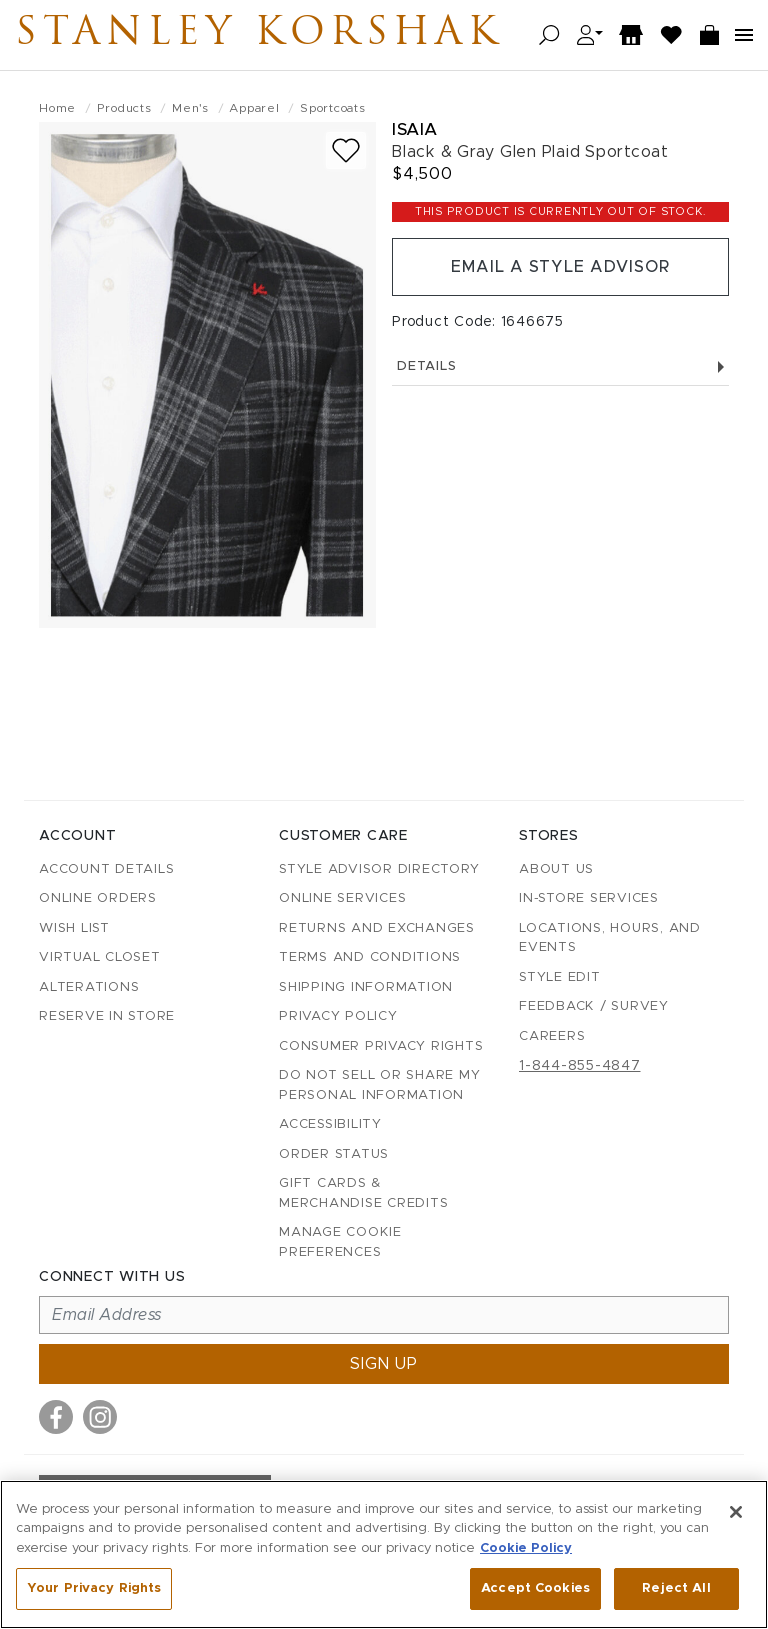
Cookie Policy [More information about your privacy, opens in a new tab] (526, 1548)
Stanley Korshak (259, 35)
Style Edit (560, 977)
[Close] (736, 1512)
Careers (552, 1036)
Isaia (415, 129)
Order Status (334, 1154)
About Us (556, 869)
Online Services (342, 898)
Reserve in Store (107, 1016)
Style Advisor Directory (379, 869)
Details (560, 366)
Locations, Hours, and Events (610, 938)
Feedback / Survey (594, 1006)
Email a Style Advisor (560, 267)
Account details (106, 869)
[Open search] (549, 35)
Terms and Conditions (370, 957)
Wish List (74, 928)
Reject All (676, 1588)
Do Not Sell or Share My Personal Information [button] (379, 1085)
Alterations (89, 987)
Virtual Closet (100, 957)
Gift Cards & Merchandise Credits (363, 1193)
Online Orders (98, 898)
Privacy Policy (338, 1016)
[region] (384, 1554)
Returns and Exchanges (377, 928)
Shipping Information (366, 987)
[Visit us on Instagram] (100, 1417)
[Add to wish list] (346, 150)
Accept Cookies (535, 1588)
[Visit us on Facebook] (56, 1417)
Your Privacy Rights (94, 1588)
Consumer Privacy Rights (381, 1046)
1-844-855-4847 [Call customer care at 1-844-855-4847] (580, 1066)
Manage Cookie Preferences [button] (340, 1242)
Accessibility (330, 1124)
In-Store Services (589, 898)
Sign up (384, 1364)
